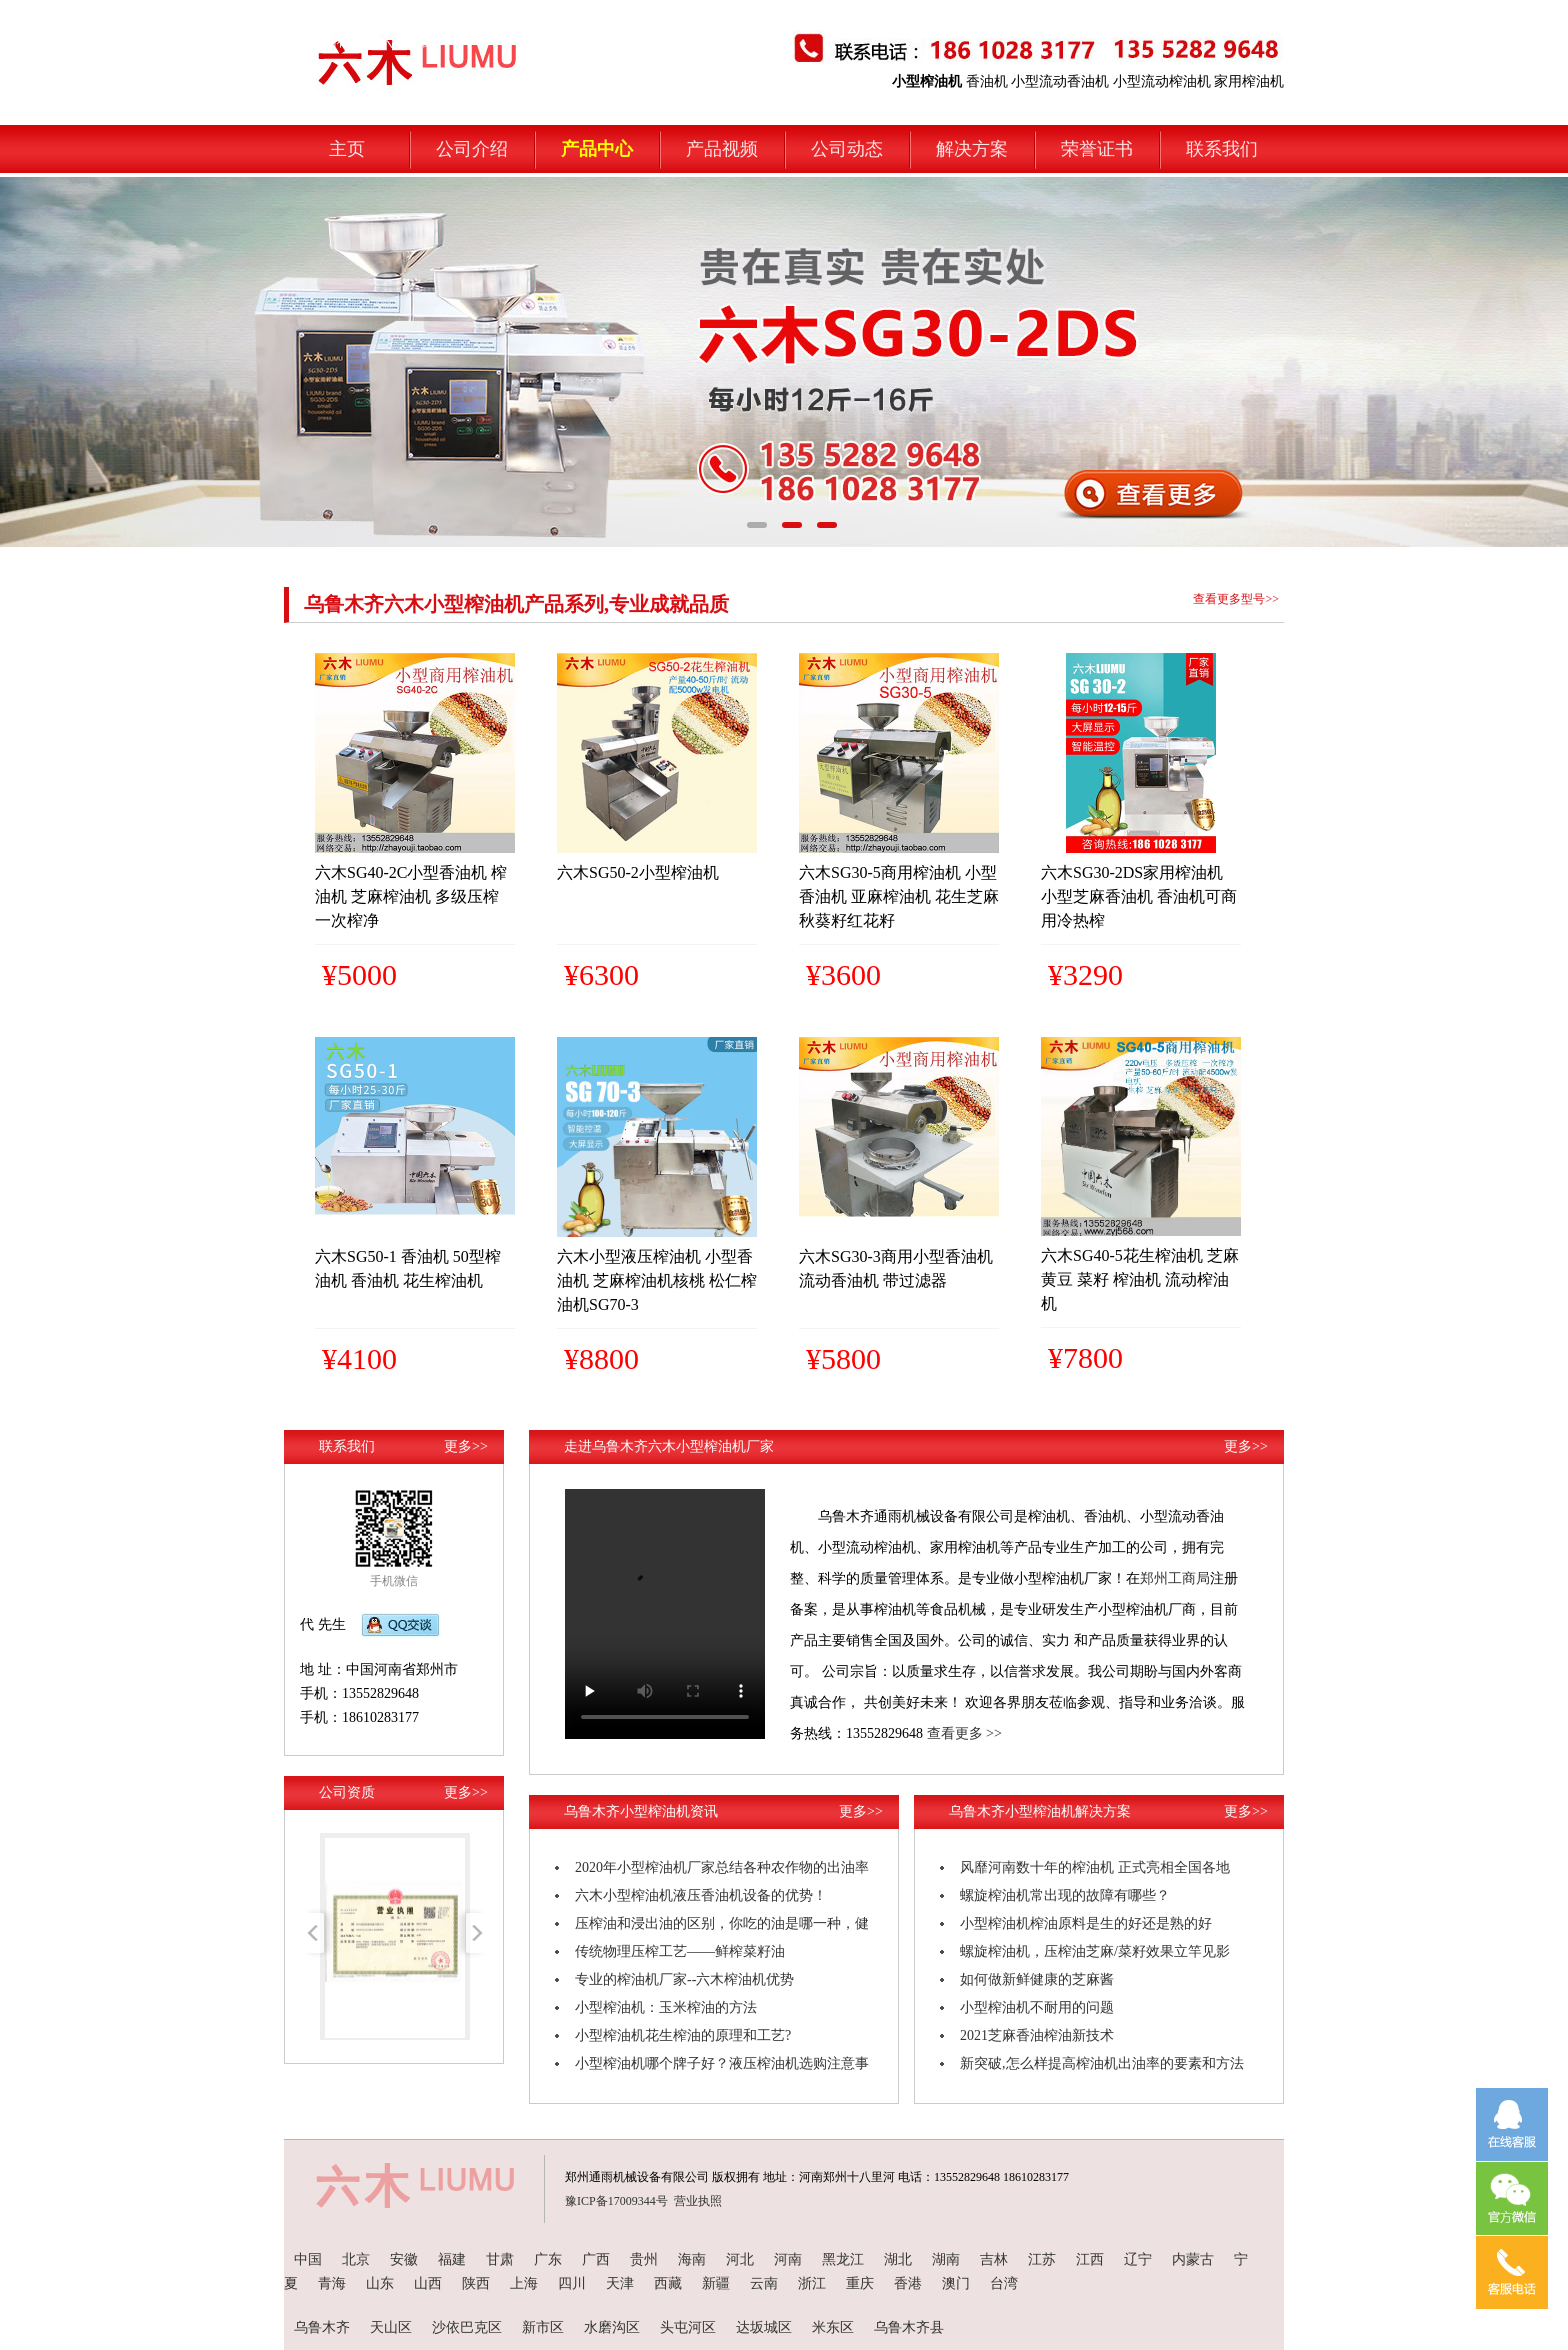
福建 (452, 2259)
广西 (596, 2259)
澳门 (956, 2283)
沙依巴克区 (467, 2327)
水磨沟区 (612, 2327)
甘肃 (500, 2259)
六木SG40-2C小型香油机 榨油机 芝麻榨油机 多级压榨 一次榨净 (411, 896)
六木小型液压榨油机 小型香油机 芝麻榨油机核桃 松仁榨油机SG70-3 (657, 1280)
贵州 (644, 2259)
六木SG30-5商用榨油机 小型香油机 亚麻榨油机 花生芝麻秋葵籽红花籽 (899, 896)
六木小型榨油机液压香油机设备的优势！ (701, 1895)
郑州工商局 (1175, 1578)
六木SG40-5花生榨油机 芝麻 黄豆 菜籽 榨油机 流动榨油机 (1140, 1279)
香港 (908, 2283)
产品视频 (722, 149)
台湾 (1004, 2283)
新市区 (543, 2327)
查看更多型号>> (1236, 599)
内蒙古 (1193, 2259)
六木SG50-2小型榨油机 (638, 872)
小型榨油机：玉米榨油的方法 (666, 2007)
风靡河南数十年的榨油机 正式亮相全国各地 (1095, 1867)
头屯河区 (688, 2327)
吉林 (994, 2259)
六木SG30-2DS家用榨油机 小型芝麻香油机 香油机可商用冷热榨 (1139, 896)
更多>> (466, 1446)
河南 (788, 2259)
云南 (764, 2283)
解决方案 (972, 149)
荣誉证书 (1097, 149)
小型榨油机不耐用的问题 (1037, 2007)
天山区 (391, 2327)
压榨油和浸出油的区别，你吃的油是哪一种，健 (722, 1923)
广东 (548, 2259)
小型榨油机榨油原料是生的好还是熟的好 (1086, 1923)
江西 (1090, 2259)
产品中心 (597, 149)
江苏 (1042, 2259)
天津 (620, 2283)
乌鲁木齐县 (909, 2327)
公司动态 (847, 149)
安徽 (404, 2259)
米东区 (833, 2327)
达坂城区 (764, 2327)
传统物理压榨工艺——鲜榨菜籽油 (680, 1951)
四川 (572, 2283)
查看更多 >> (964, 1733)
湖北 (898, 2259)
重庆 (860, 2283)
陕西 (476, 2283)
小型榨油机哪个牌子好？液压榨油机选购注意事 (722, 2063)
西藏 (668, 2283)
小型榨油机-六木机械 (369, 41)
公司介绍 (472, 149)
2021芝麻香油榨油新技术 (1037, 2035)
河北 (740, 2259)
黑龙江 (843, 2259)
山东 (380, 2283)
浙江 (812, 2283)
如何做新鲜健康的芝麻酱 (1037, 1979)
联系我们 (1222, 149)
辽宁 (1138, 2259)
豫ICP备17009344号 (616, 2201)
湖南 (946, 2259)
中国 (308, 2259)
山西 (428, 2283)
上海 (524, 2283)
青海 (332, 2283)
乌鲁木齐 (322, 2327)
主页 (347, 149)
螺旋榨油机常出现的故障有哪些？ (1065, 1895)
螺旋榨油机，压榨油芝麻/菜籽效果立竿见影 (1095, 1951)
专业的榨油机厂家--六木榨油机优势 (684, 1979)
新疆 (716, 2283)
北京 (356, 2259)
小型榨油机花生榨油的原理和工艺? (683, 2035)
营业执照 (698, 2201)
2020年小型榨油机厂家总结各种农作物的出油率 (722, 1867)
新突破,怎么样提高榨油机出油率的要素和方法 (1102, 2063)
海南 (692, 2259)
